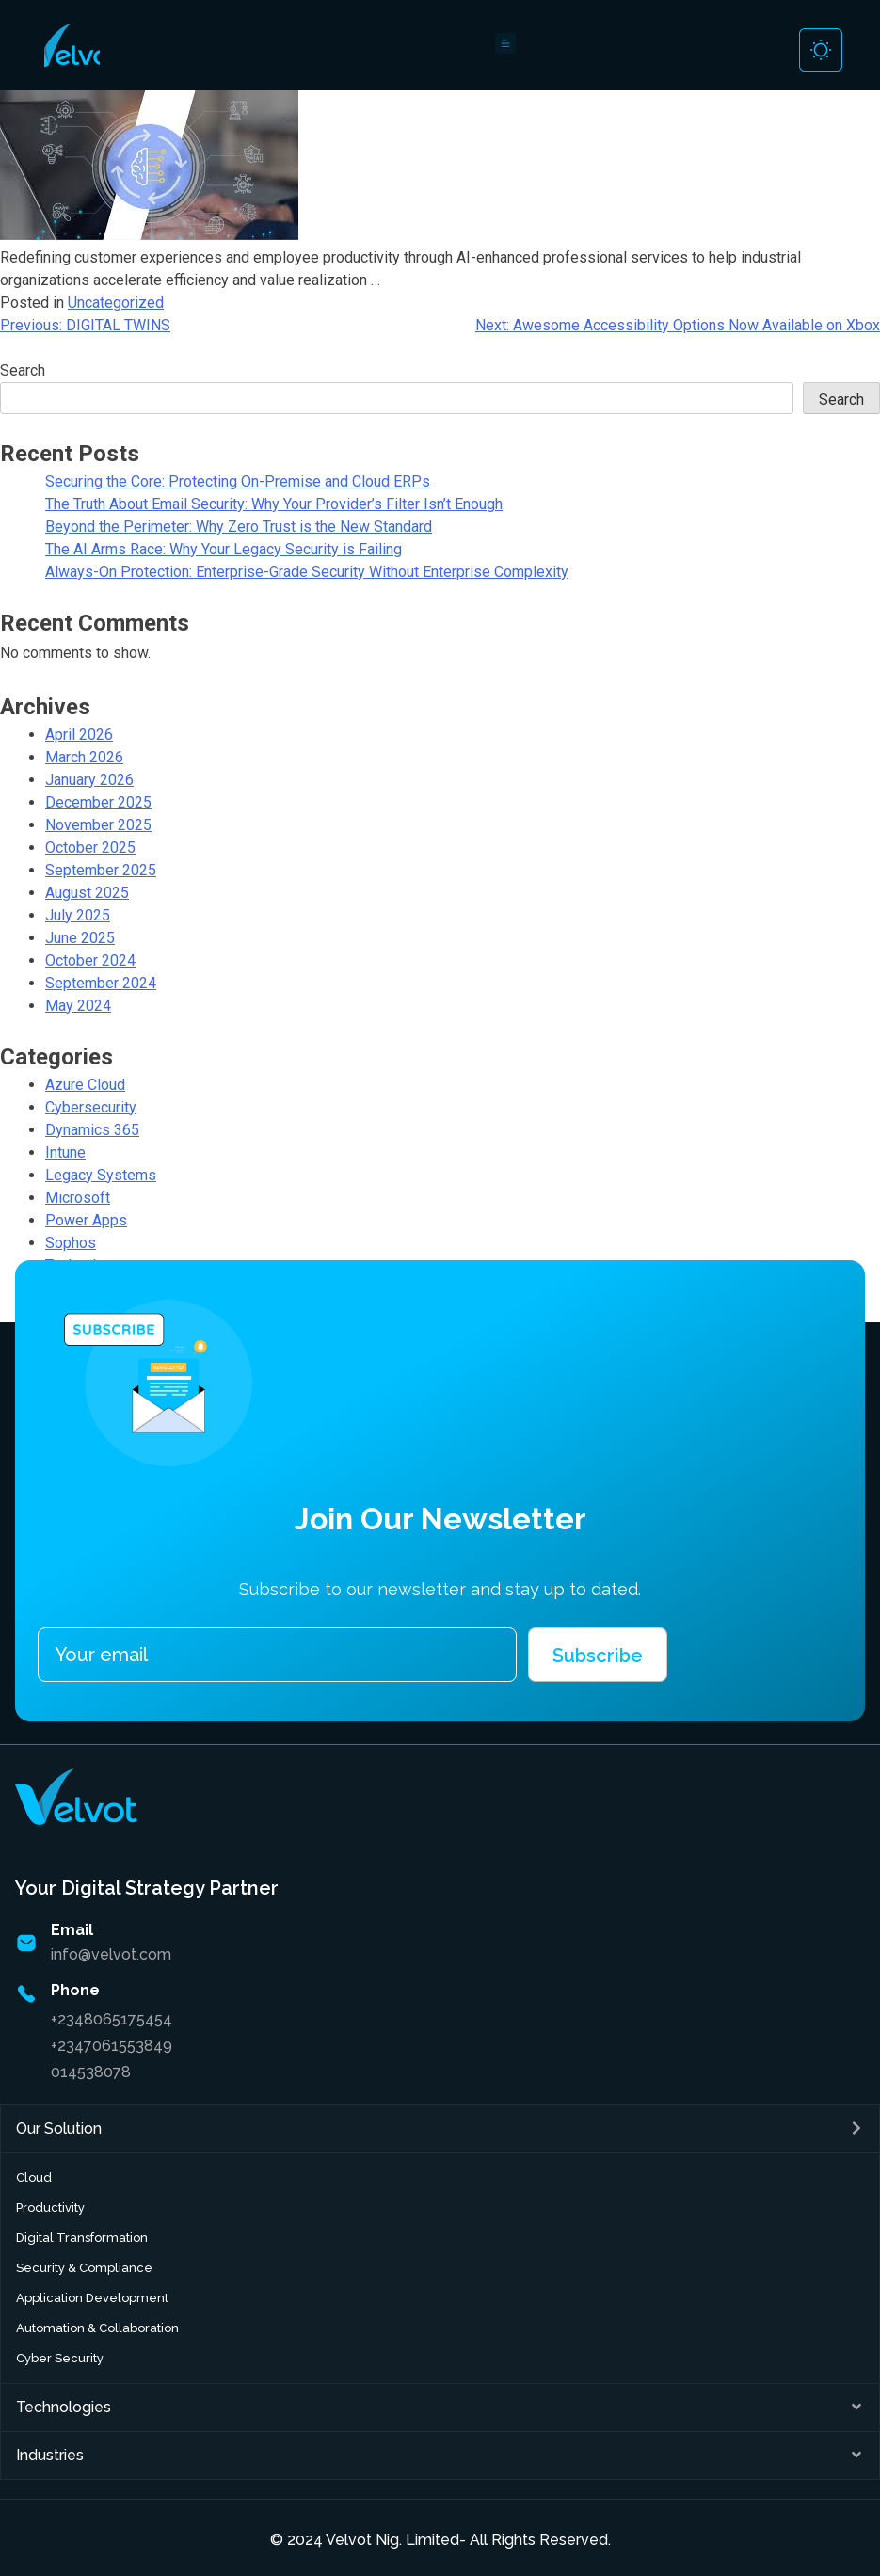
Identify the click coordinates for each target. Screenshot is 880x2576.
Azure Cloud (85, 1085)
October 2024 (90, 960)
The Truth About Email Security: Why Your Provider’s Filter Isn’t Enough (274, 504)
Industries (50, 2455)
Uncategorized (116, 303)
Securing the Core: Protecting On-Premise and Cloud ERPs (237, 481)
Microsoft (77, 1198)
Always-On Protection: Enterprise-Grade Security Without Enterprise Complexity (306, 572)
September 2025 (100, 870)
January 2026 (89, 780)
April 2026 (79, 735)
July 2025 (77, 915)
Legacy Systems (100, 1175)
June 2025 (80, 938)
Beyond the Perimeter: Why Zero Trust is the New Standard (238, 527)
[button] (440, 2128)
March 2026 (84, 757)
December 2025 (98, 802)
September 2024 (100, 983)
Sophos (70, 1243)
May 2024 (78, 1006)
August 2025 (87, 893)
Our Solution (59, 2128)
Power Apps (86, 1220)
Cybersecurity (90, 1107)
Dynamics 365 (92, 1130)
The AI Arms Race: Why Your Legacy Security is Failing (223, 549)
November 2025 (98, 825)
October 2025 (90, 847)
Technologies (63, 2407)
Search (22, 370)
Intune (65, 1152)
